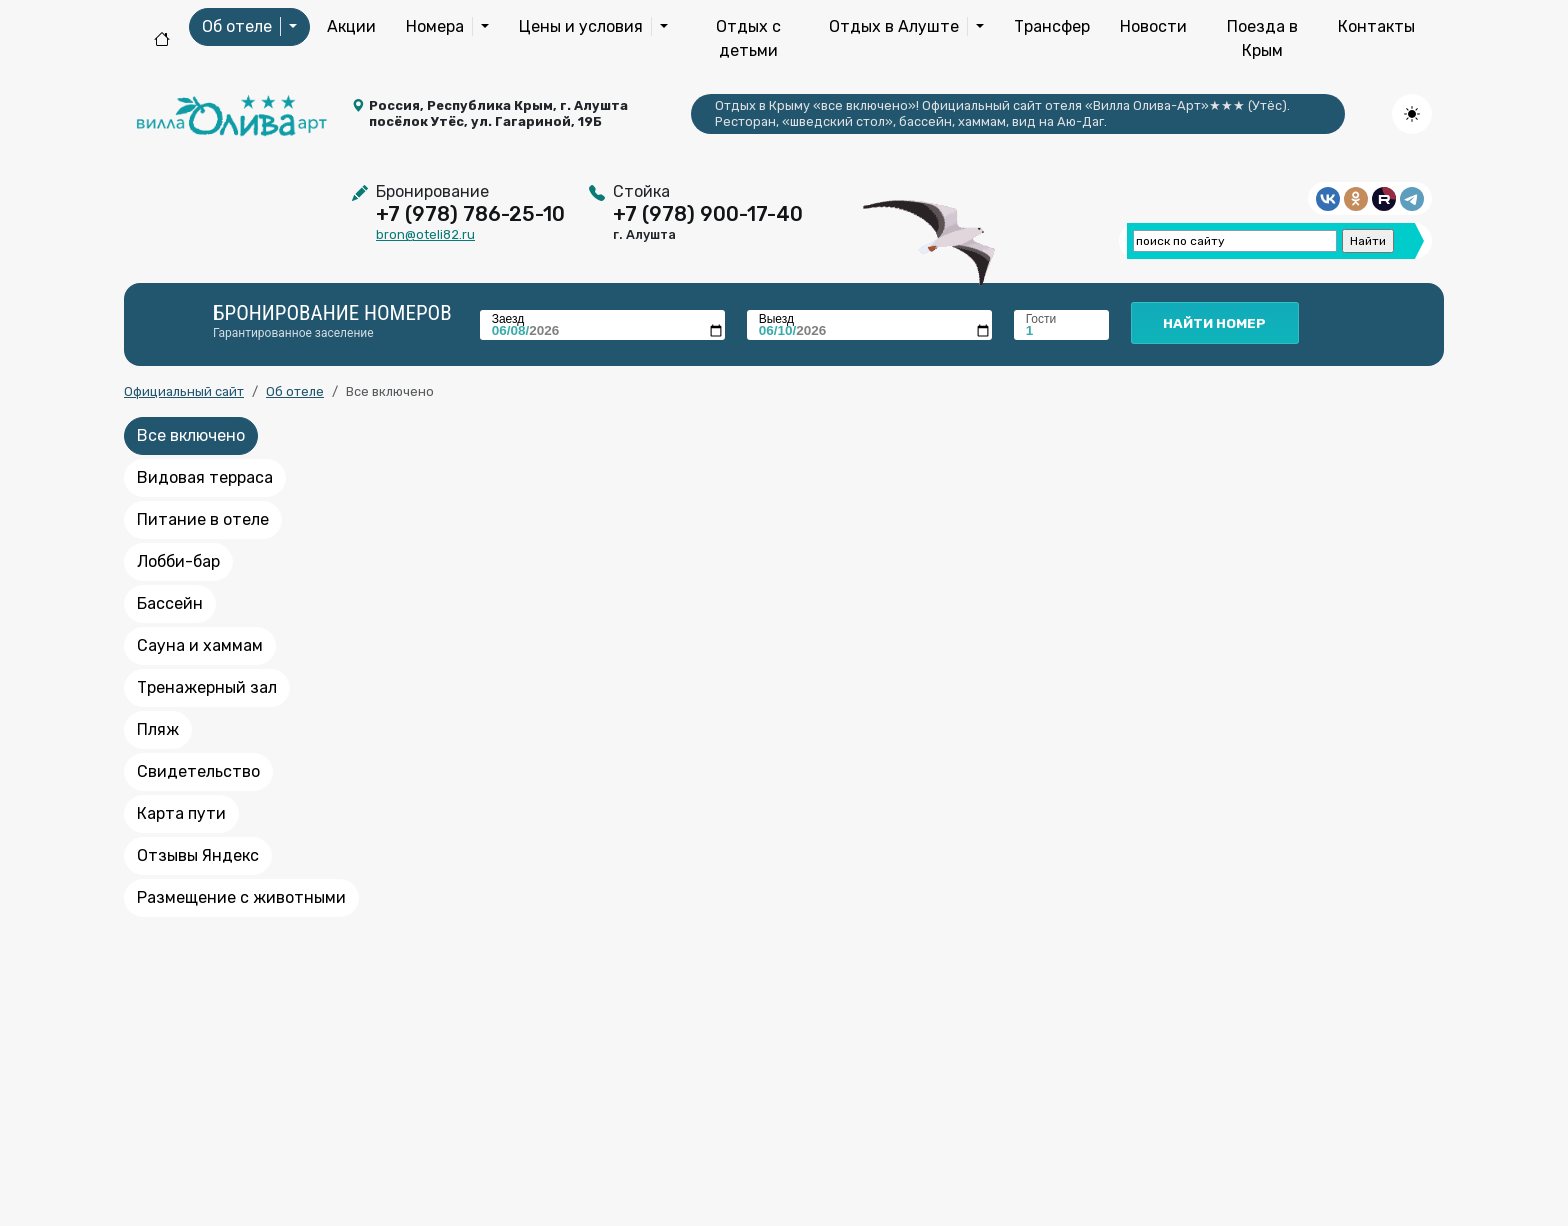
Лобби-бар (178, 561)
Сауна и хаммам (200, 645)
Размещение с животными (241, 897)
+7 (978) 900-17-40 (708, 214)
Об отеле (295, 391)
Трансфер (1052, 26)
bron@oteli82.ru (425, 234)
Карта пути (181, 813)
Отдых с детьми (748, 38)
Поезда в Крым (1262, 38)
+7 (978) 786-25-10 (470, 214)
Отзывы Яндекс (198, 855)
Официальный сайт (184, 391)
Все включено (191, 435)
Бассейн (170, 603)
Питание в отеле (203, 519)
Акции (351, 26)
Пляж (158, 729)
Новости (1153, 26)
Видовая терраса (205, 477)
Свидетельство (198, 771)
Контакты (1376, 26)
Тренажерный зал (207, 687)
